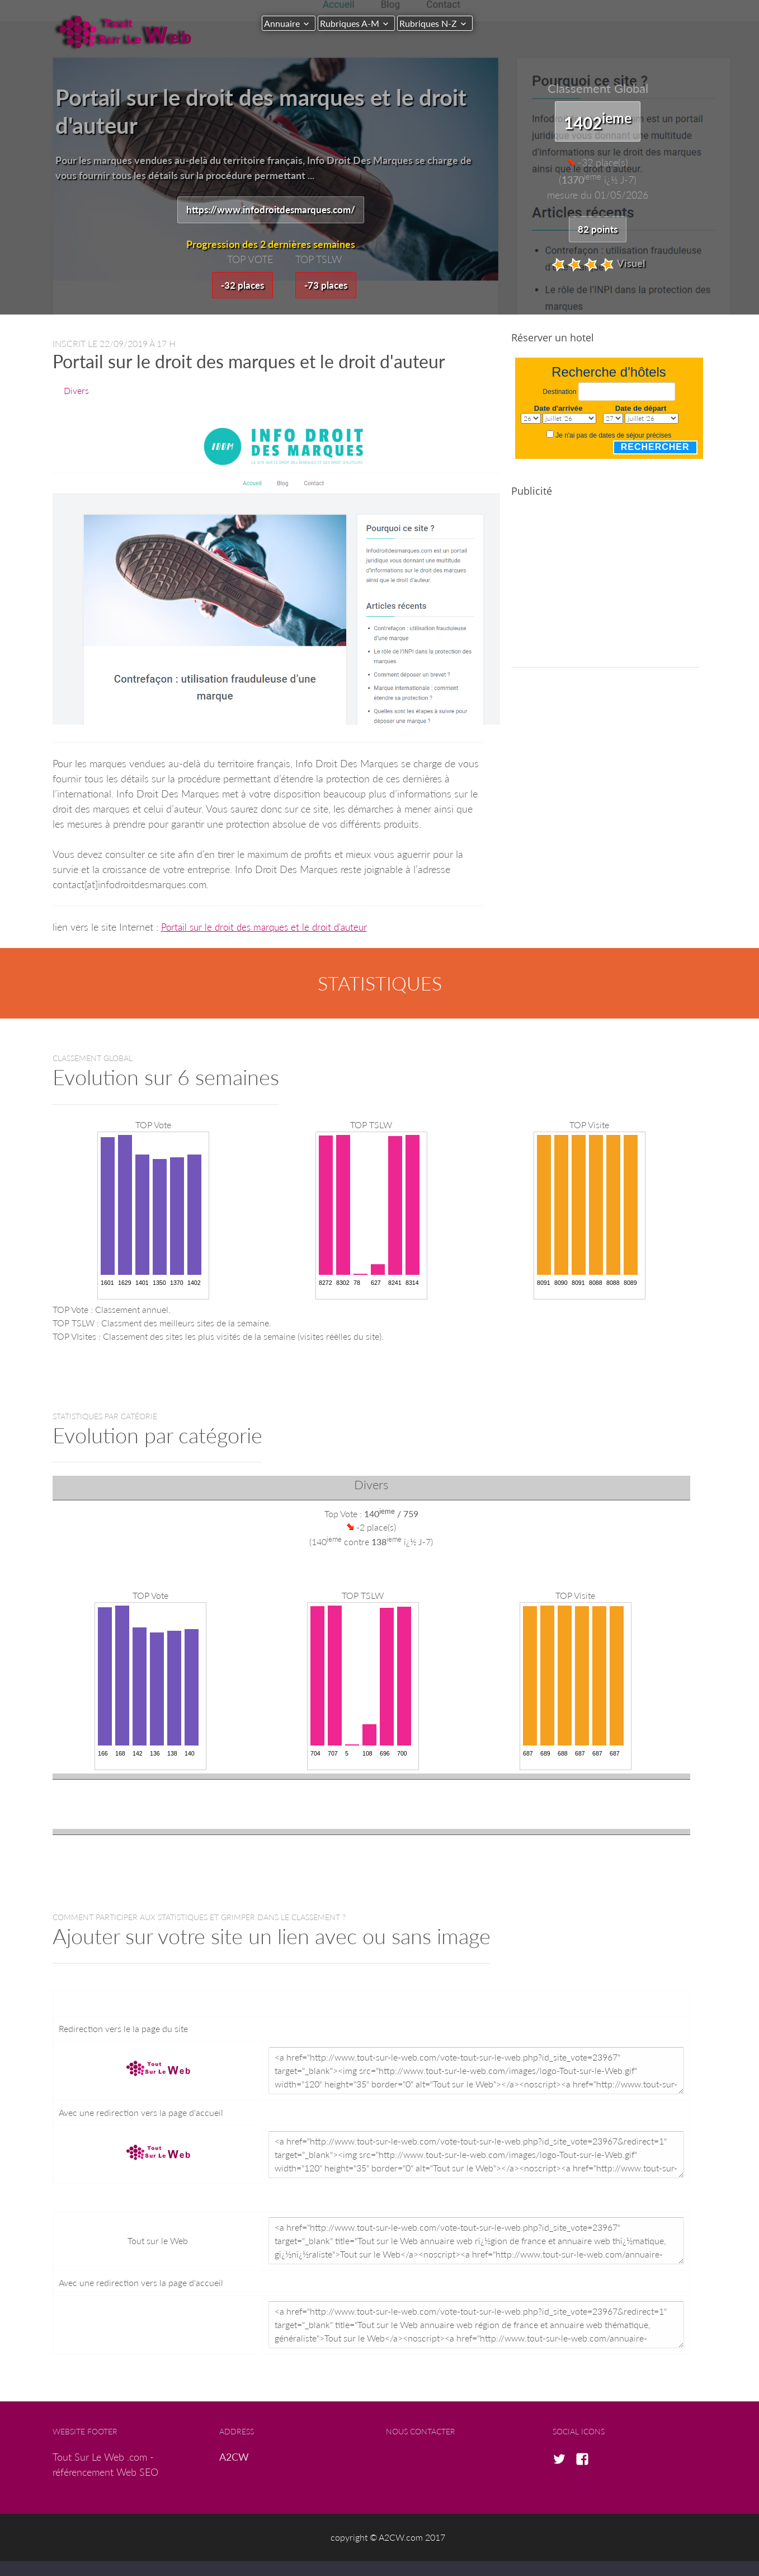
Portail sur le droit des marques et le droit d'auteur (268, 928)
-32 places (241, 286)
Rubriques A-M (355, 23)
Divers (76, 392)
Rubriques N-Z (439, 23)
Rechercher (655, 448)
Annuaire (282, 23)
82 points (598, 229)
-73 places (327, 286)
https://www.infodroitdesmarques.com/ (270, 210)
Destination (559, 393)
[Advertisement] (605, 591)
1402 (597, 121)
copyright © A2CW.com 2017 (388, 2538)
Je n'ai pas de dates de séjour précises (613, 437)
